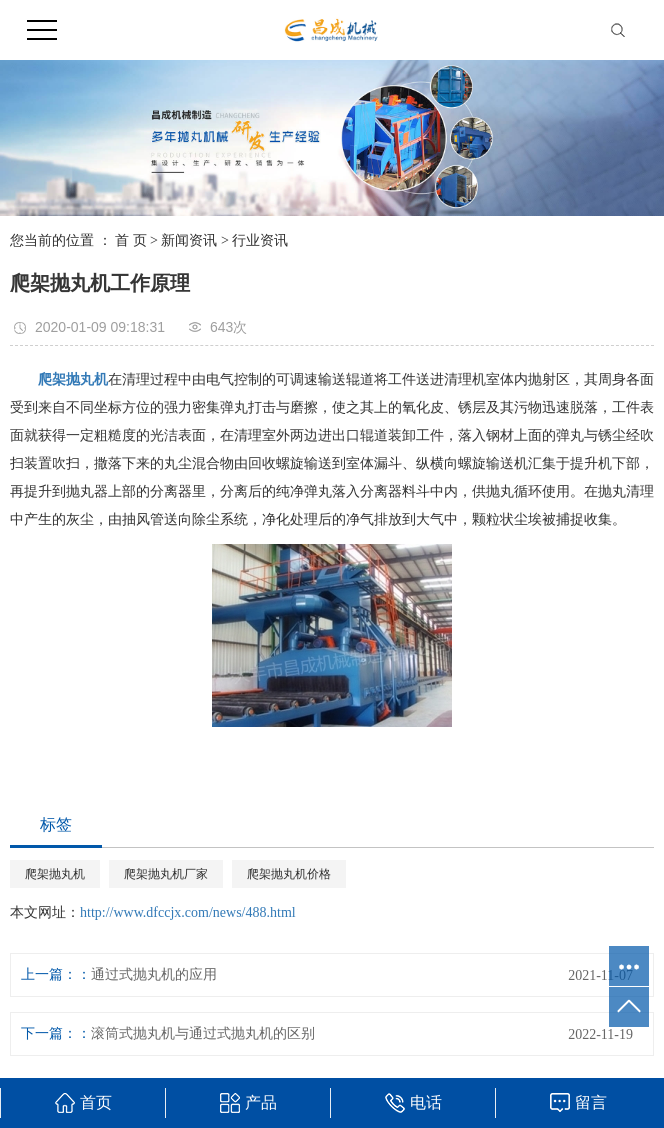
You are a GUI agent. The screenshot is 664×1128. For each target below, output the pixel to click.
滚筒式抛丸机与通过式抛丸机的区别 (203, 1033)
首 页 (131, 240)
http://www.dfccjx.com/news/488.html (188, 912)
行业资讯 (260, 240)
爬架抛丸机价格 (289, 874)
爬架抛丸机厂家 (166, 874)
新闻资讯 (189, 240)
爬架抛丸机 (55, 874)
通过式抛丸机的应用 (154, 974)
